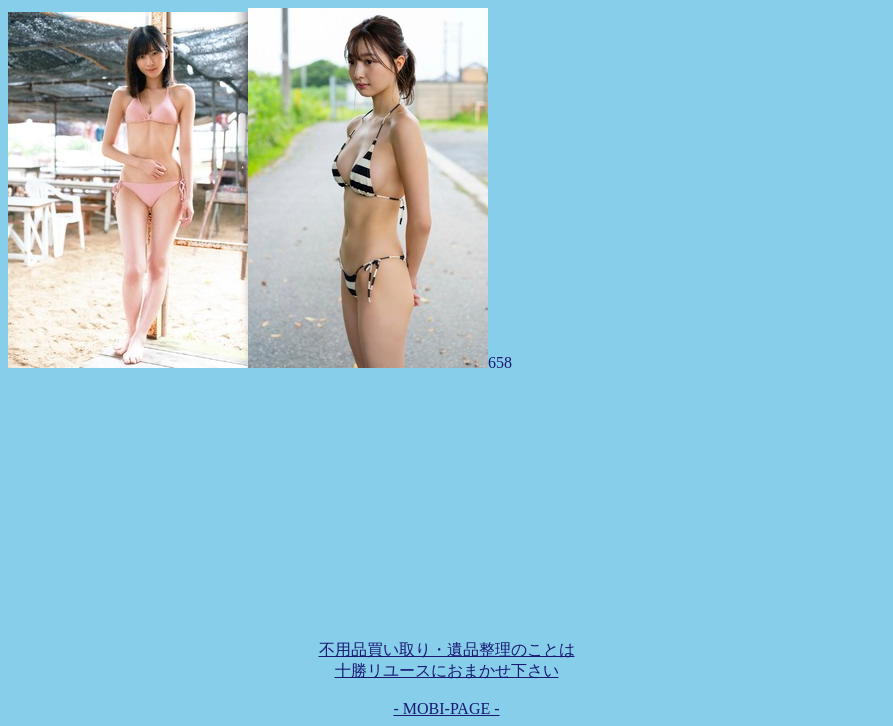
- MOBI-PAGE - (446, 708)
